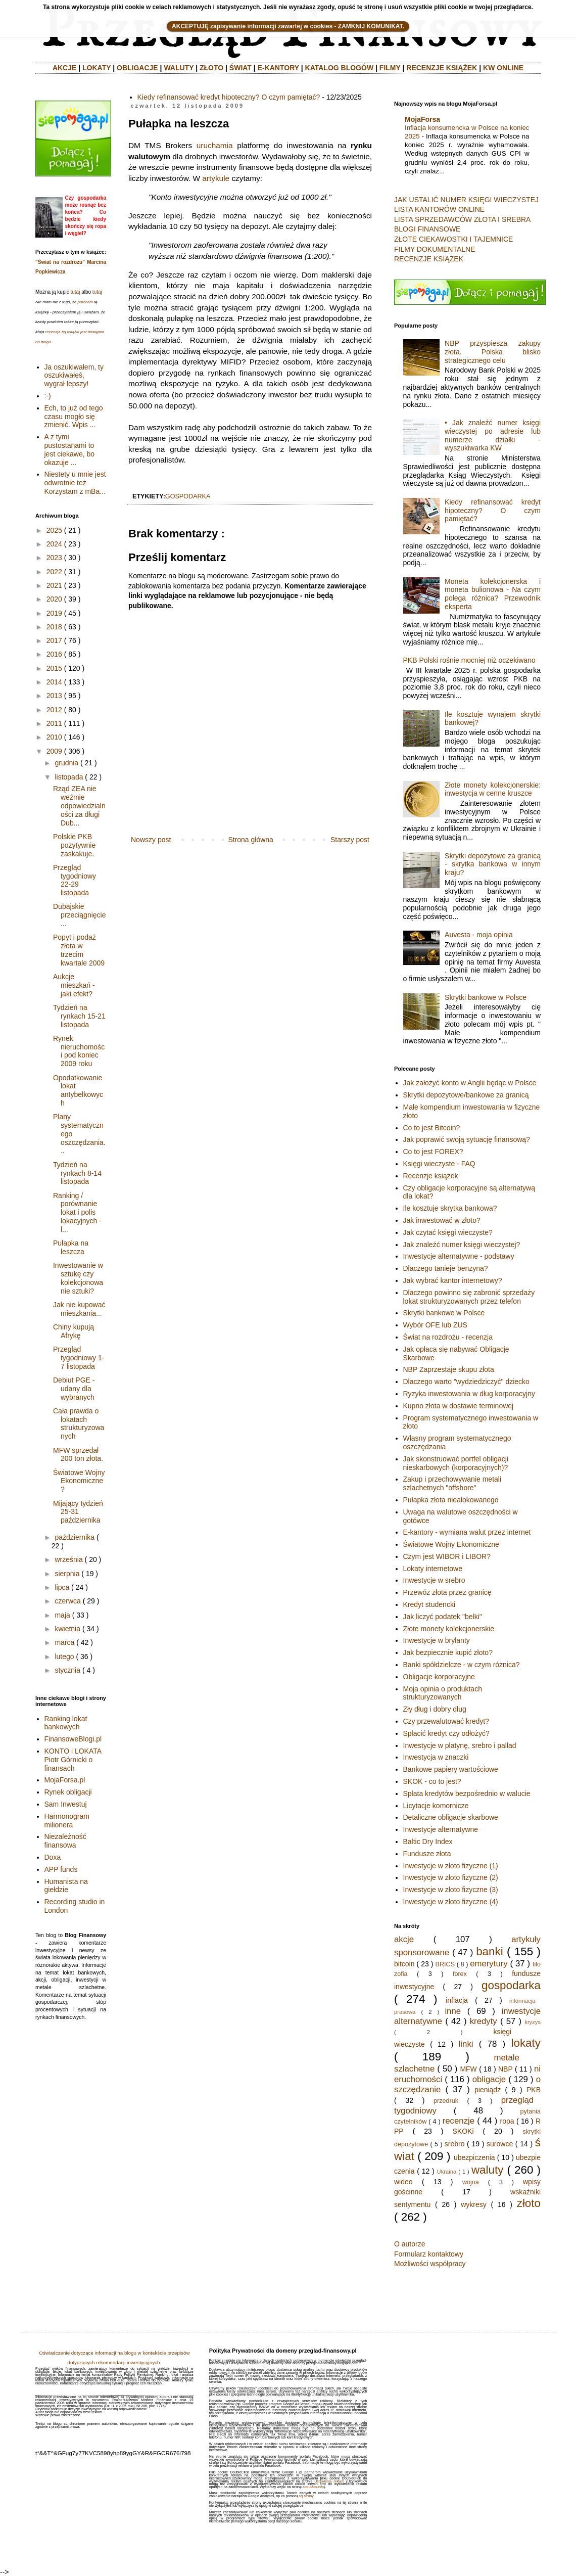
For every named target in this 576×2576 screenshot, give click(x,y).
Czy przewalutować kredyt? (446, 1721)
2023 (54, 558)
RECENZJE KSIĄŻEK (441, 68)
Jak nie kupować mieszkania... (79, 1309)
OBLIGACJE (137, 68)
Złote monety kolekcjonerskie (449, 1629)
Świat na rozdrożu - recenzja (448, 1337)
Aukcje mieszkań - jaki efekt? (74, 985)
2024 (54, 544)
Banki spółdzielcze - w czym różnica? (461, 1665)
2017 (54, 640)
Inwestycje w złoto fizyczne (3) (450, 1889)
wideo (403, 2182)
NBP (505, 2069)
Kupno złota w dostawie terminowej (458, 1406)
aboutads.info (313, 2487)
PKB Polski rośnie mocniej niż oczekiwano (469, 660)
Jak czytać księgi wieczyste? (448, 1232)
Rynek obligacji (68, 1792)
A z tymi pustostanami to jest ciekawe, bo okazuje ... (69, 449)
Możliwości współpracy (430, 2264)
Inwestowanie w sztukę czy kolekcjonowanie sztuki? (78, 1278)
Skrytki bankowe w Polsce (485, 997)
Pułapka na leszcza (70, 1247)
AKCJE (64, 68)
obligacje (489, 2079)
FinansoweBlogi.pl (73, 1739)
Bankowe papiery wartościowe (450, 1769)
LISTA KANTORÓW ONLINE (439, 209)
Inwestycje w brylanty (436, 1640)
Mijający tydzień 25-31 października (78, 1512)
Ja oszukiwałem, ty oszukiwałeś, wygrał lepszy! (74, 375)
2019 (54, 613)
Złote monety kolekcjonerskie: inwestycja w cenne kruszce (493, 789)
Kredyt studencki (429, 1604)
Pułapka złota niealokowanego (451, 1500)
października (74, 1537)
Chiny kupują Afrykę (73, 1331)
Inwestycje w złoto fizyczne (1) (450, 1866)
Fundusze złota (427, 1854)
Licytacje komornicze (436, 1806)
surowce (500, 2144)
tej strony (306, 2496)
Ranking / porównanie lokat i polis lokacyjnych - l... (77, 1212)
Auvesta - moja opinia (479, 935)
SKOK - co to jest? (432, 1781)
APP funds (61, 1869)
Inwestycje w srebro (434, 1580)
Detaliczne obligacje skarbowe (450, 1817)
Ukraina (447, 2172)
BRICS (445, 1964)
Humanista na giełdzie (66, 1885)
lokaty (526, 2043)
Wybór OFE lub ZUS (435, 1325)
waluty (487, 2170)
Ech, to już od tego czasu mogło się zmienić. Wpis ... (73, 416)
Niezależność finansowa (65, 1840)
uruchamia (215, 145)
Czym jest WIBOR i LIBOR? (447, 1556)
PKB (533, 2090)
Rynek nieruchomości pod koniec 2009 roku (79, 1051)
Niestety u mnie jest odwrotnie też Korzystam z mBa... (75, 482)
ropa (507, 2121)
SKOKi (462, 2131)
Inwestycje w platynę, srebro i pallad (459, 1745)
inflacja (457, 2000)
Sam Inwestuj (65, 1804)
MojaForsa (422, 119)
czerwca (67, 1601)
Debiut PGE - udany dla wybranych (73, 1388)
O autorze (409, 2244)
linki (466, 2044)
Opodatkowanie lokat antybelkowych (78, 1090)
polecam (85, 302)
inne (453, 2011)
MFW (468, 2069)
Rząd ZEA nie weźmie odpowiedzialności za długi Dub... (79, 805)
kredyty (483, 2021)
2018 (54, 627)
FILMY (390, 68)
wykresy (474, 2204)
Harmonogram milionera (66, 1820)
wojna (470, 2182)
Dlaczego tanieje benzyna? (445, 1268)
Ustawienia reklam (329, 2481)
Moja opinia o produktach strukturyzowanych (442, 1693)
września (68, 1559)
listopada (69, 777)
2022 (54, 572)
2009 (54, 751)
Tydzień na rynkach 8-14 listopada (77, 1173)
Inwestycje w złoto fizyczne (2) (450, 1877)
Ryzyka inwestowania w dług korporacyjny (469, 1394)
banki (489, 1951)
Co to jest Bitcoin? (431, 1128)
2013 (54, 696)
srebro (455, 2144)
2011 (54, 723)
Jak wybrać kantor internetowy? (452, 1280)
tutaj (75, 292)
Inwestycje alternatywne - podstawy (458, 1256)
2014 (54, 682)
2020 (54, 599)
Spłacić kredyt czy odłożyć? (446, 1733)
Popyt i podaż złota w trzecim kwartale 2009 (79, 950)
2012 (54, 710)
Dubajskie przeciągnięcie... (79, 915)
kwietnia (67, 1629)
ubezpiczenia (474, 2157)
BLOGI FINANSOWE (427, 229)
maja (62, 1615)
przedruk (446, 2100)
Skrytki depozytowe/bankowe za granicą (466, 1095)
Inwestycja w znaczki (436, 1757)
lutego (64, 1656)
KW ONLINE (503, 68)
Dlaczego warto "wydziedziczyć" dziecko (466, 1381)
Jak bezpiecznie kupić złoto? (448, 1652)
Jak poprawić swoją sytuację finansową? (466, 1139)
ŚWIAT (240, 68)
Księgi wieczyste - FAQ (439, 1164)
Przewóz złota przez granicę (447, 1592)
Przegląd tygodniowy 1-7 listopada (78, 1357)
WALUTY (179, 68)
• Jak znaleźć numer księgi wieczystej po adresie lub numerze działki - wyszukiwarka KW (493, 435)
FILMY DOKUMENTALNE (434, 249)
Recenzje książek (430, 1176)
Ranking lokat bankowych (65, 1723)
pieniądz (487, 2090)
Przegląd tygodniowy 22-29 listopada (74, 880)
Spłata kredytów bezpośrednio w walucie (467, 1793)
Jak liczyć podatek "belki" (442, 1617)
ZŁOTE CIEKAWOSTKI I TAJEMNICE (453, 239)
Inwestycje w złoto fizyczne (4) (450, 1902)
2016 (54, 654)
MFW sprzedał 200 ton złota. (78, 1454)
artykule (215, 178)
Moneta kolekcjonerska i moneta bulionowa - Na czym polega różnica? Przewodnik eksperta (493, 594)
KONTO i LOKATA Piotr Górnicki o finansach (73, 1759)
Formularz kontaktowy (428, 2254)
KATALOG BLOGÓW (339, 68)
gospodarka (188, 496)
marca (64, 1642)
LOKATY (96, 68)
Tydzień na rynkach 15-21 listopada (79, 1016)
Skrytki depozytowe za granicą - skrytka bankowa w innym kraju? (493, 864)
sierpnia (67, 1574)
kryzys (532, 2022)
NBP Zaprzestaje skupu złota (448, 1369)
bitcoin (404, 1964)
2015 (54, 668)
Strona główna (250, 840)
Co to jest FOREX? (433, 1151)
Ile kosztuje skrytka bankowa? (450, 1208)
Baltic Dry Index (428, 1841)
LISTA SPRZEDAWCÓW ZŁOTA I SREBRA (462, 219)
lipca (62, 1587)
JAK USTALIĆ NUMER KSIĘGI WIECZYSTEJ (466, 200)
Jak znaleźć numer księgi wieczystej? (461, 1244)
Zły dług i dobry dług (434, 1709)
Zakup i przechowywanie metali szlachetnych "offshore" (452, 1483)
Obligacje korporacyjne (439, 1677)
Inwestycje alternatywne (440, 1829)
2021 (54, 585)
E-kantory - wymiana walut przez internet (467, 1532)
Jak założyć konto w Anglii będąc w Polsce (470, 1083)
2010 (54, 737)
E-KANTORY (278, 68)
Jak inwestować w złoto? (442, 1220)
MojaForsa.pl (64, 1780)
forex (460, 1973)
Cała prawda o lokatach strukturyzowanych (78, 1423)
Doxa (52, 1857)
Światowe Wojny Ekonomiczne (451, 1544)
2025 (54, 530)
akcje (404, 1939)
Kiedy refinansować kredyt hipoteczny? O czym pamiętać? (228, 97)
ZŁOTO (211, 68)
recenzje (458, 2121)
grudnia (66, 763)
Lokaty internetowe (433, 1569)
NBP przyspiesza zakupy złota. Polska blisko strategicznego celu (493, 351)
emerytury (489, 1963)
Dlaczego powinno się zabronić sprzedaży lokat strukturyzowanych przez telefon (469, 1297)
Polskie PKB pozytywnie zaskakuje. (74, 845)
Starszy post (349, 840)
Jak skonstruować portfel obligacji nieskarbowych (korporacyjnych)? (456, 1463)
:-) (47, 396)
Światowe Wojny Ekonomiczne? (79, 1481)
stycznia (67, 1670)
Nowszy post (151, 840)
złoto (529, 2203)
